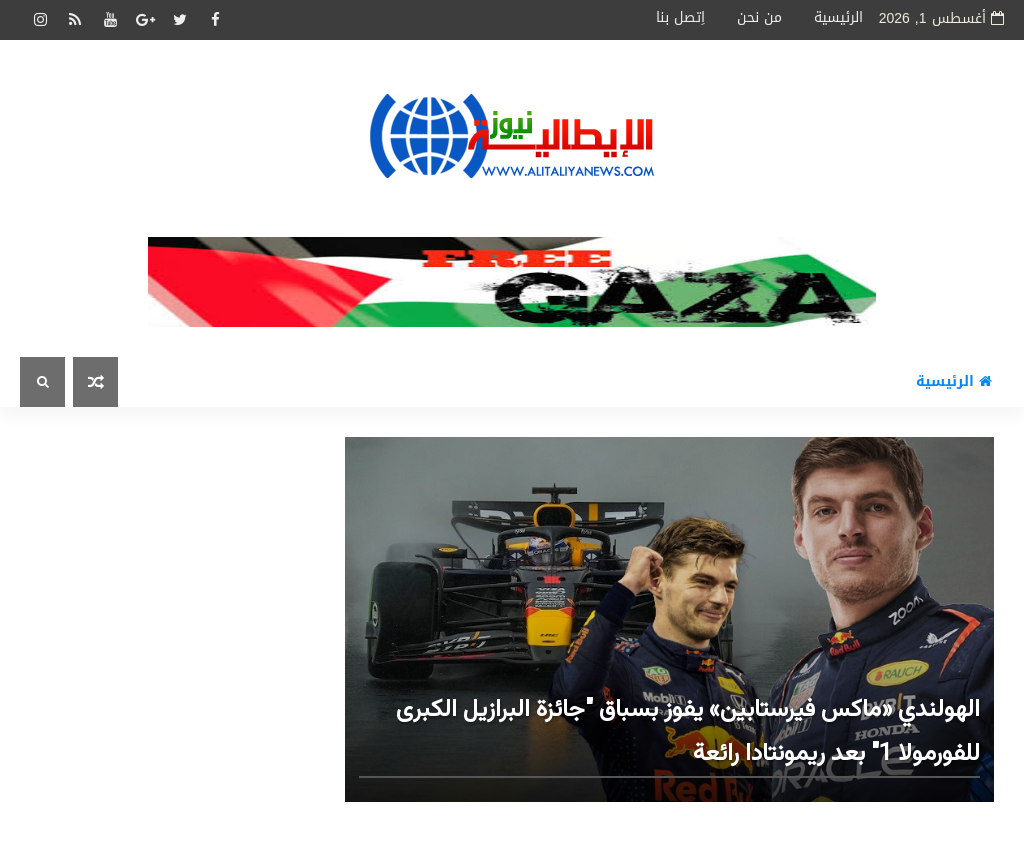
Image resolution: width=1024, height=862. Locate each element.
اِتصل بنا (680, 17)
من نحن (759, 17)
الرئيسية (838, 17)
